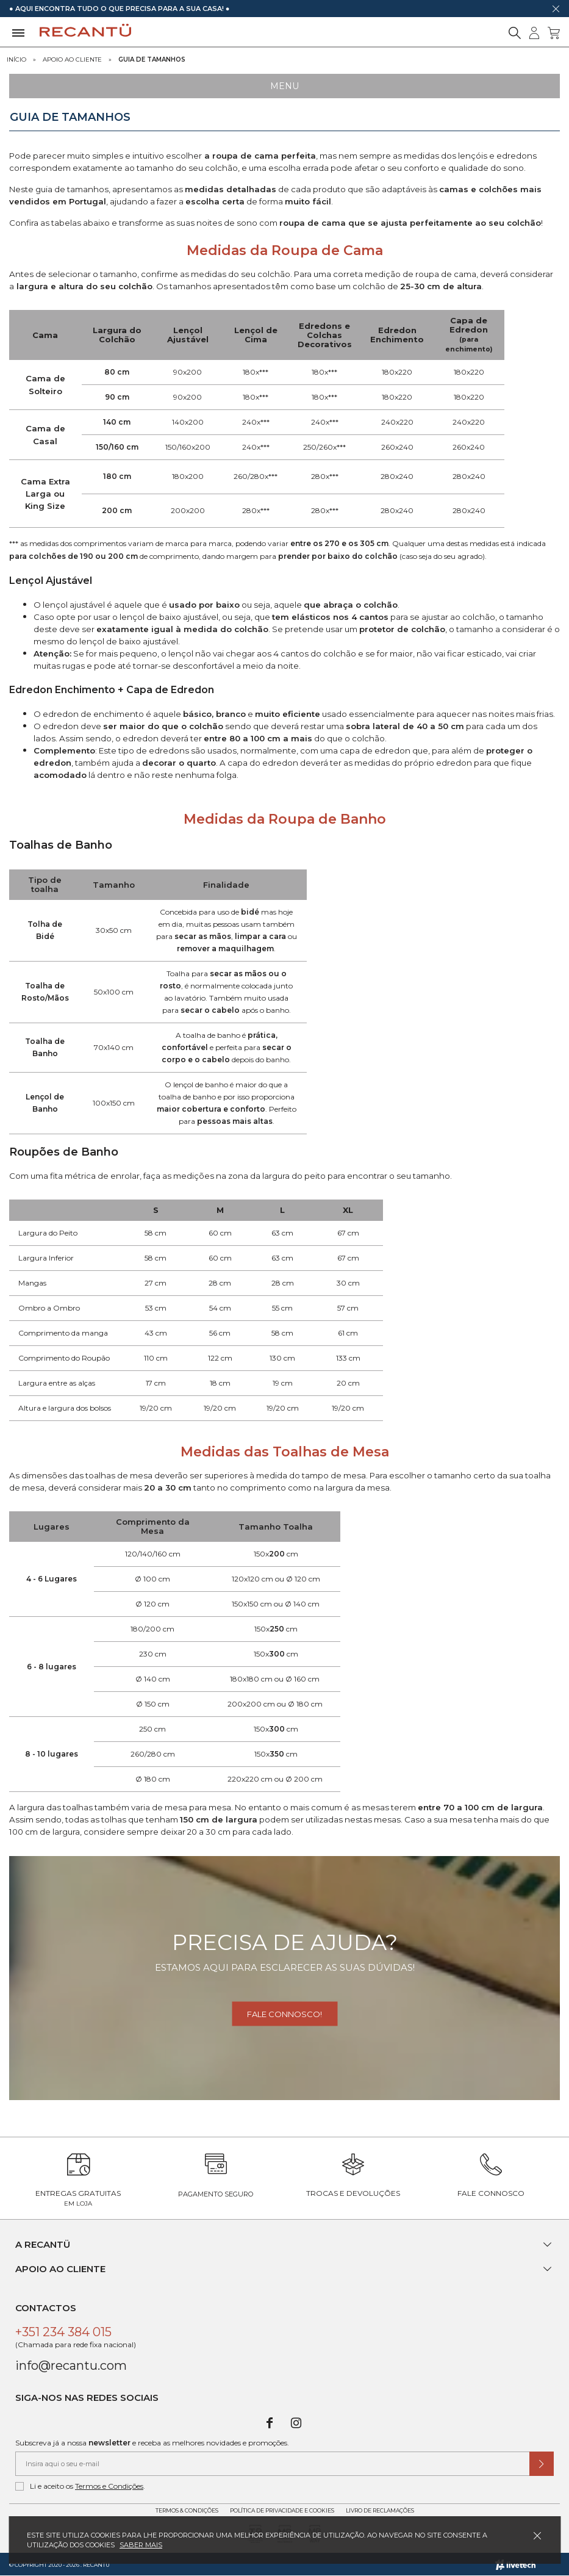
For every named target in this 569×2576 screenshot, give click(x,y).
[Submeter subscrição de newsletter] (541, 2464)
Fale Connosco (490, 2193)
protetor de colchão (402, 629)
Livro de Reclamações (380, 2510)
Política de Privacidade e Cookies (282, 2510)
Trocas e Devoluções (353, 2193)
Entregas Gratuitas (78, 2198)
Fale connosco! (284, 2014)
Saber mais (141, 2545)
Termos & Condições (187, 2510)
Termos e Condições (109, 2486)
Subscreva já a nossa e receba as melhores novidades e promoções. (152, 2442)
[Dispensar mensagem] (555, 8)
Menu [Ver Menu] (284, 86)
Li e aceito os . (80, 2486)
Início (16, 59)
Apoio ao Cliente (72, 59)
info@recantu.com (71, 2365)
